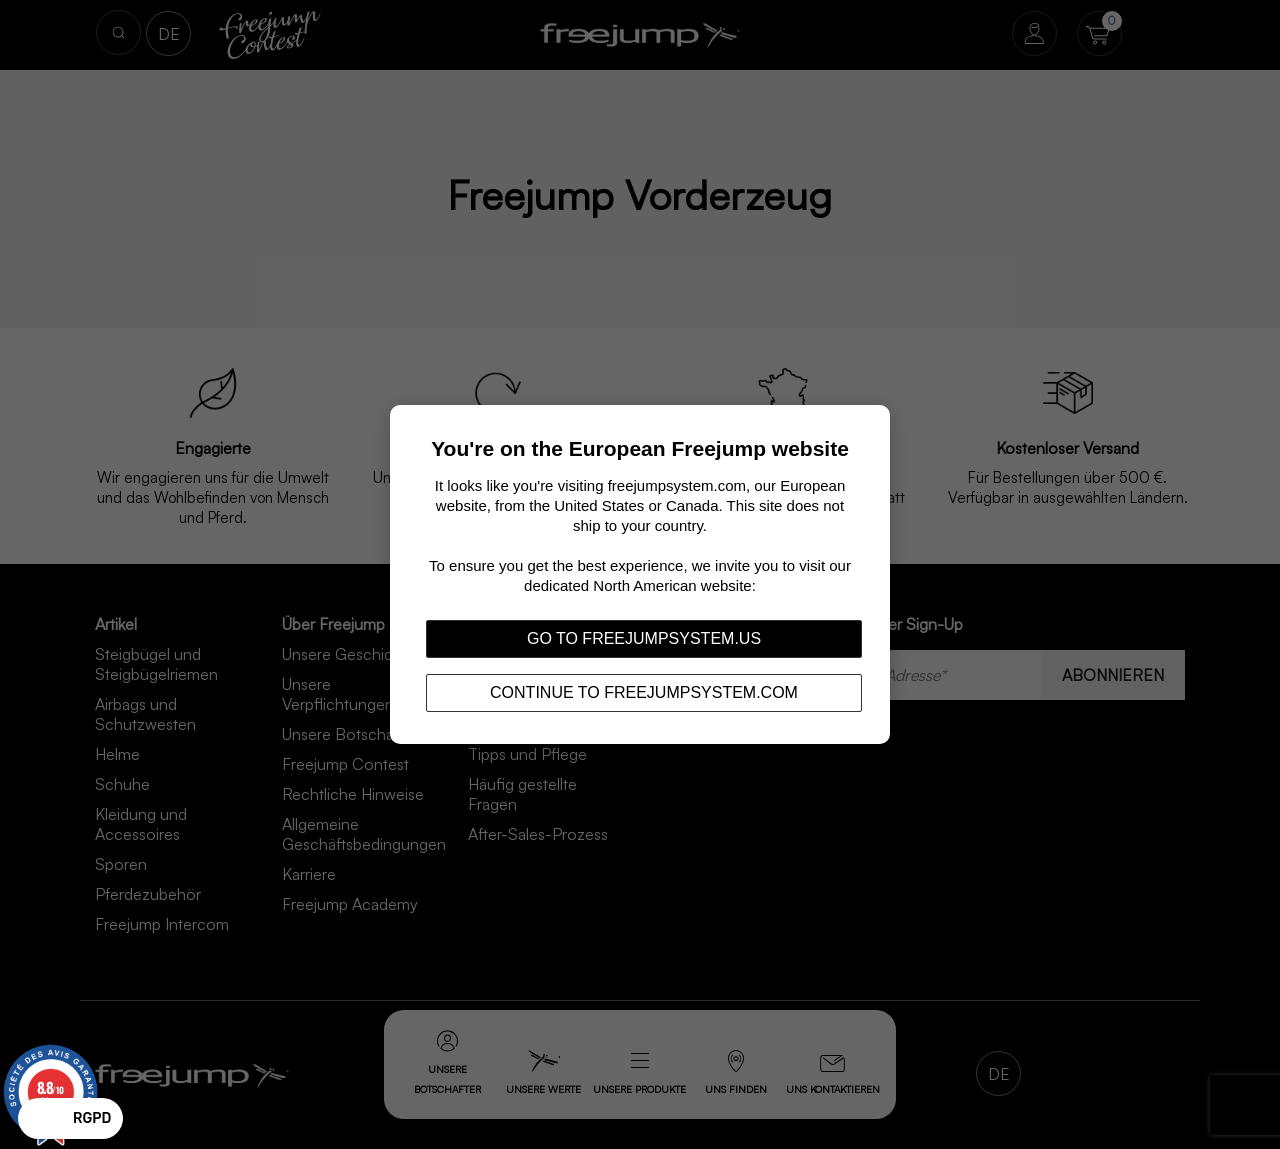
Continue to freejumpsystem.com (644, 692)
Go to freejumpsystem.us (644, 638)
